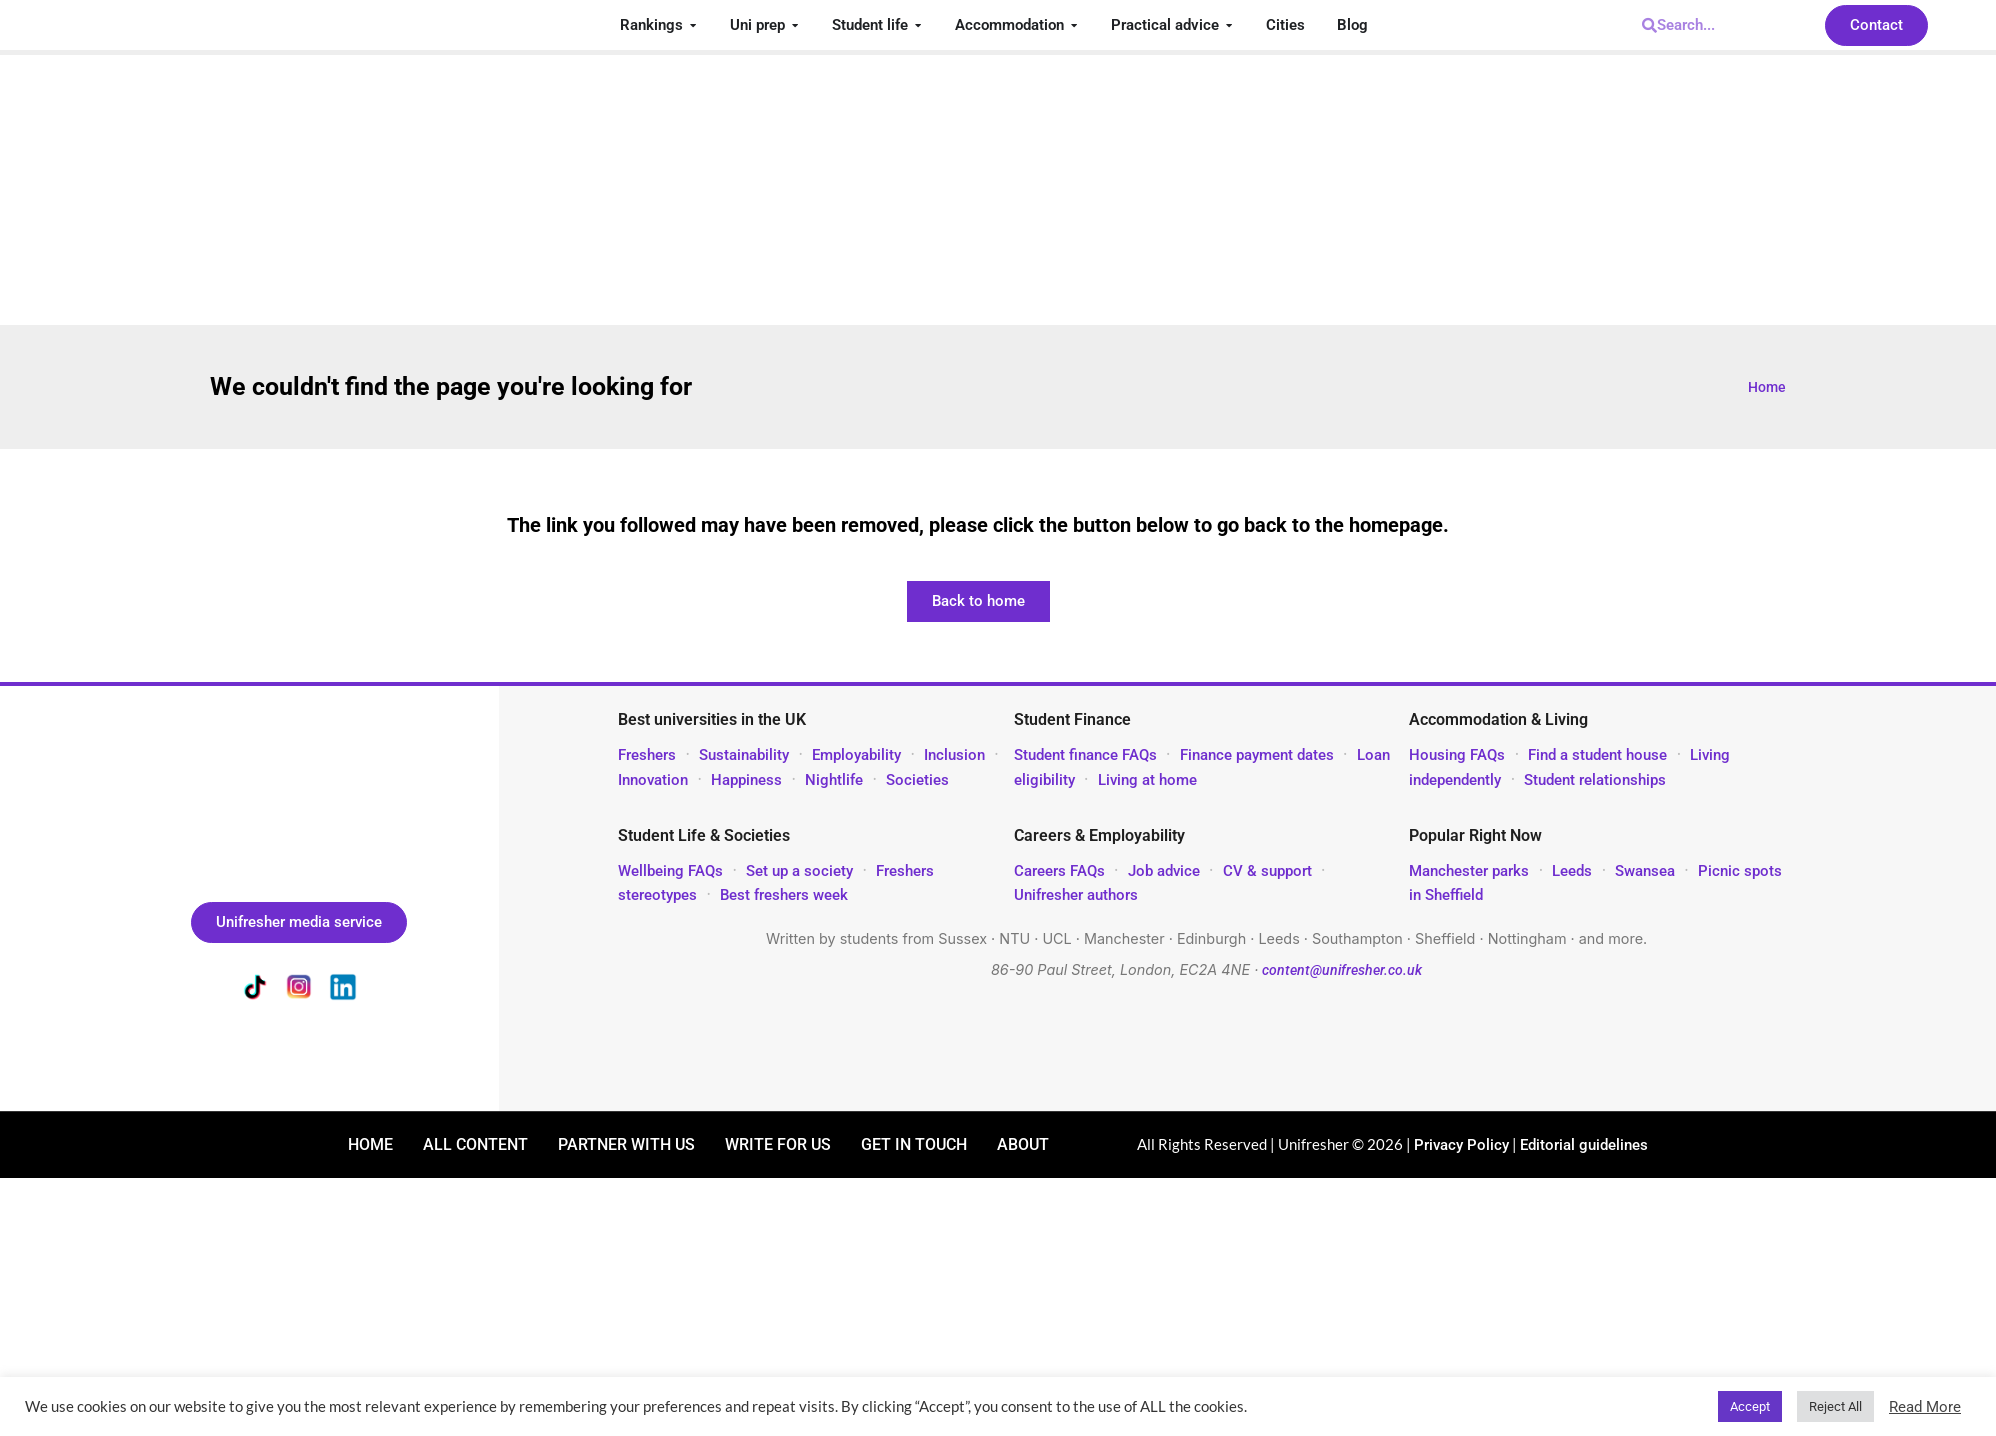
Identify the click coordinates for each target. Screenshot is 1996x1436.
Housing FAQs (1457, 755)
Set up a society (799, 871)
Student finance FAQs (1085, 755)
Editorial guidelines (1584, 1145)
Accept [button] (1750, 1406)
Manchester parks (1469, 871)
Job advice (1164, 871)
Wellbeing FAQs (670, 871)
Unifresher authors (1076, 895)
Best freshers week (784, 895)
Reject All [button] (1835, 1406)
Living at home (1147, 780)
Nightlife (834, 780)
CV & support (1267, 871)
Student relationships (1595, 780)
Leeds (1572, 871)
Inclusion (954, 755)
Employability (856, 755)
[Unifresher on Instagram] (299, 990)
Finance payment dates (1257, 755)
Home (1767, 387)
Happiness (746, 780)
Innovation (653, 780)
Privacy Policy (1461, 1145)
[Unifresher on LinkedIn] (343, 990)
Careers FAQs (1059, 871)
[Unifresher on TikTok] (255, 990)
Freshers (647, 755)
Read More (1925, 1407)
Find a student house (1597, 755)
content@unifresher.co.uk (1342, 970)
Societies (917, 780)
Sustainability (744, 755)
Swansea (1647, 871)
